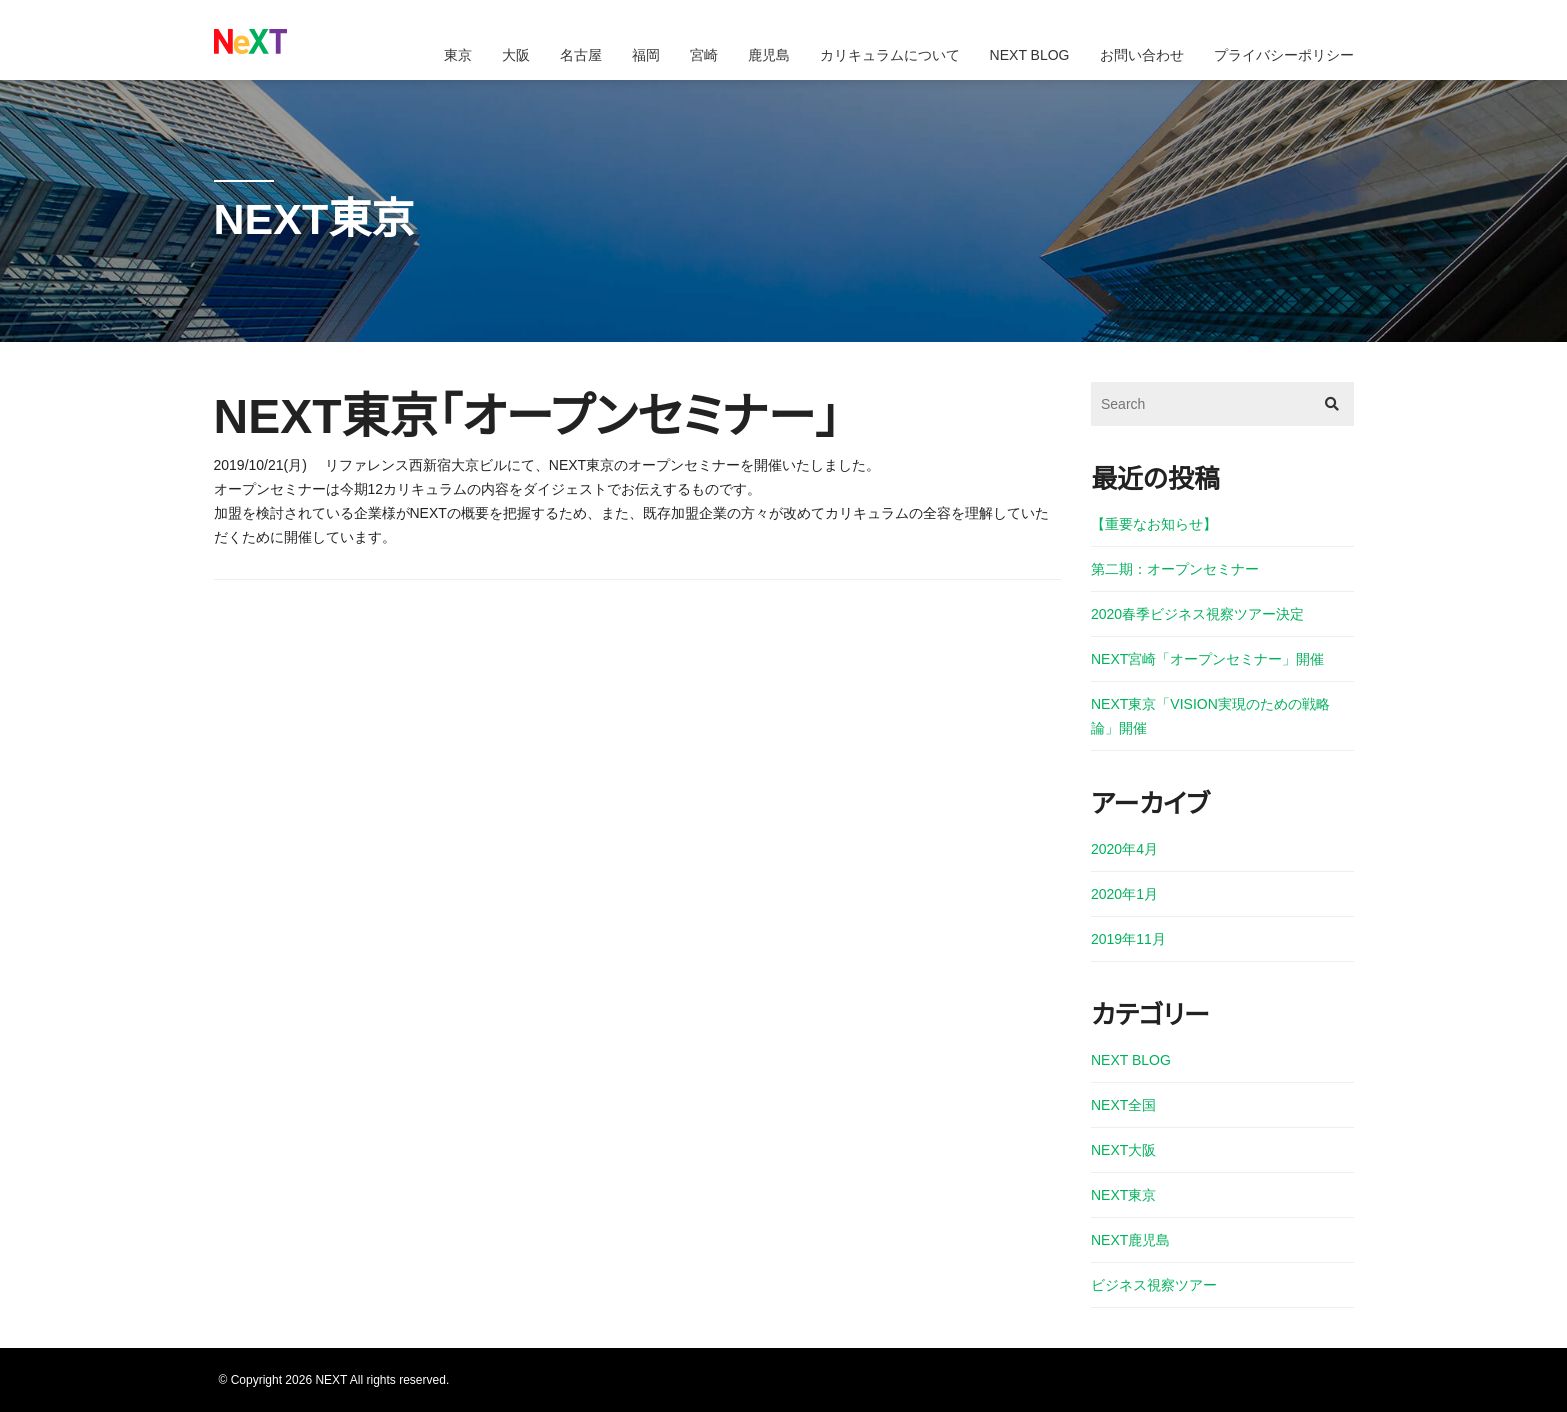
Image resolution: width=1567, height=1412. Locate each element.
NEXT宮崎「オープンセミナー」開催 (1207, 659)
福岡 (646, 55)
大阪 (516, 55)
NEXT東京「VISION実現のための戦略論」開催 (1210, 716)
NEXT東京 (1123, 1195)
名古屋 (581, 55)
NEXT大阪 (1123, 1150)
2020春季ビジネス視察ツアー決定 (1197, 614)
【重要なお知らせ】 (1154, 524)
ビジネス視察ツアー (1154, 1285)
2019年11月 (1128, 939)
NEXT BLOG (1030, 55)
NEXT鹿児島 (1130, 1240)
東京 (458, 55)
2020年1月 (1124, 894)
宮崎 (704, 55)
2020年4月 (1124, 849)
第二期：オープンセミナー (1175, 569)
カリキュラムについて (890, 55)
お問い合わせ (1142, 55)
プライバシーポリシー (1284, 55)
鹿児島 (769, 55)
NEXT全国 (1123, 1105)
